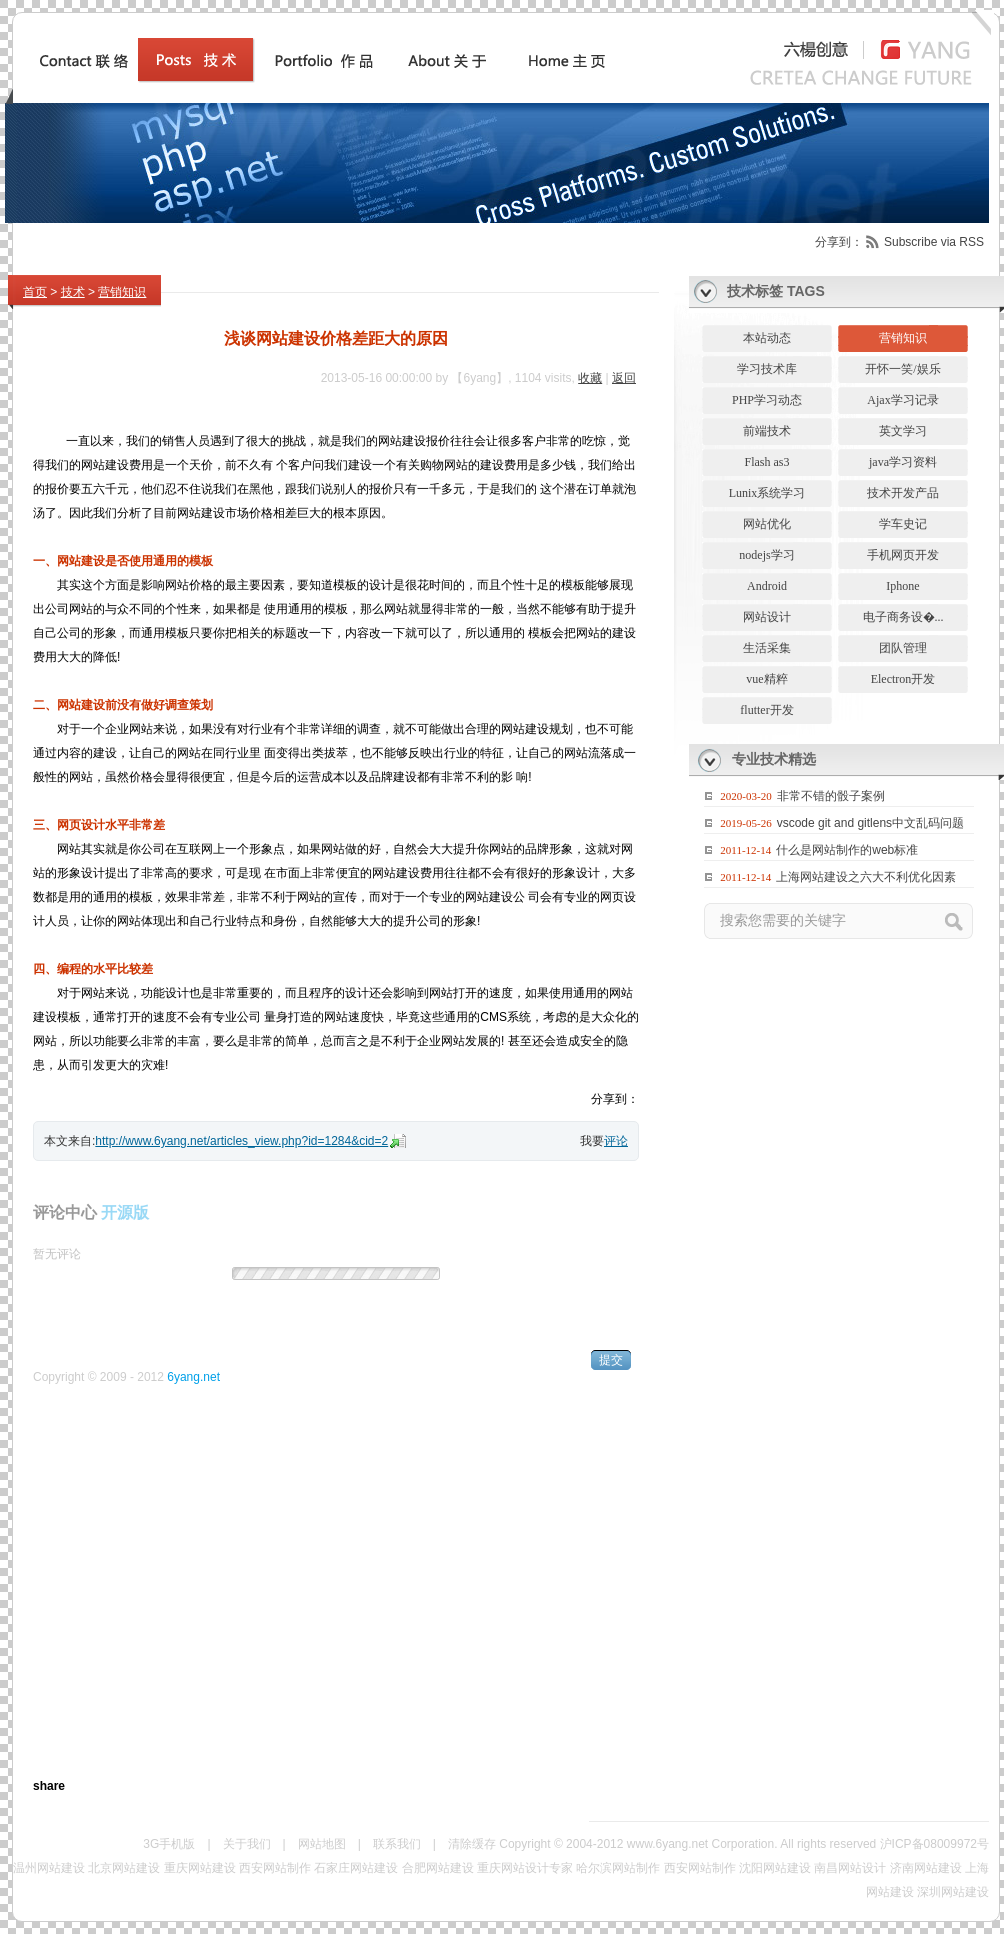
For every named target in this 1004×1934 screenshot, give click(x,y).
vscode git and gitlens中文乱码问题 (870, 823)
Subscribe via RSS (934, 242)
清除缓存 (472, 1844)
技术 (73, 292)
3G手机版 (169, 1844)
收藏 (590, 378)
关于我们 (247, 1844)
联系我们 (397, 1844)
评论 (616, 1141)
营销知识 (122, 292)
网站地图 (322, 1844)
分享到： (839, 242)
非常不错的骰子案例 (831, 796)
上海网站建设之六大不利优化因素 (866, 877)
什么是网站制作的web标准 (847, 850)
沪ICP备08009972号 (934, 1844)
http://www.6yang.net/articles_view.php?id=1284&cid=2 (241, 1141)
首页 (35, 292)
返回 (624, 378)
